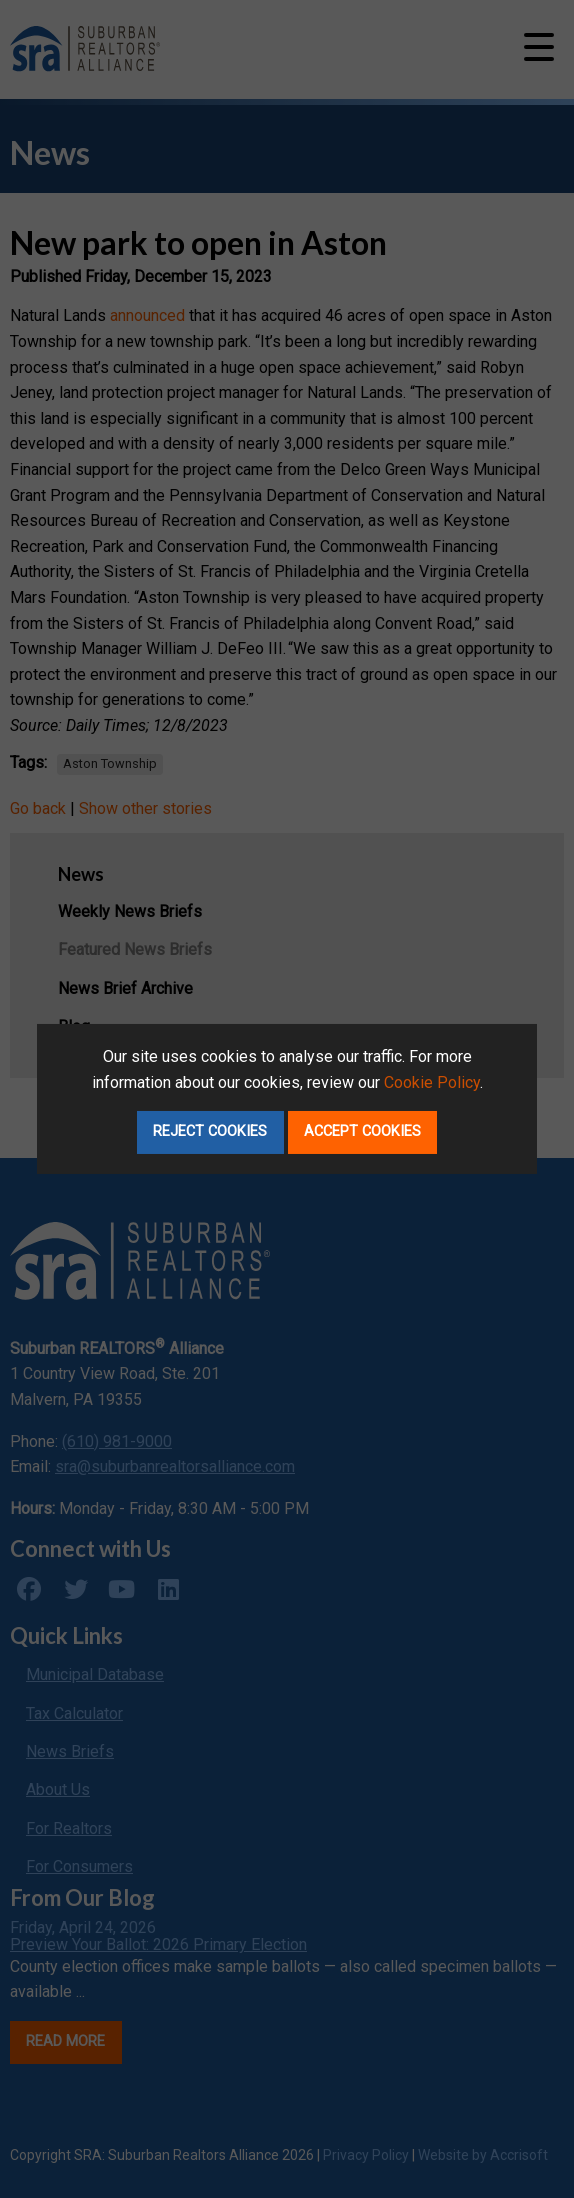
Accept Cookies (362, 1131)
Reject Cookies (210, 1131)
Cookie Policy (432, 1082)
